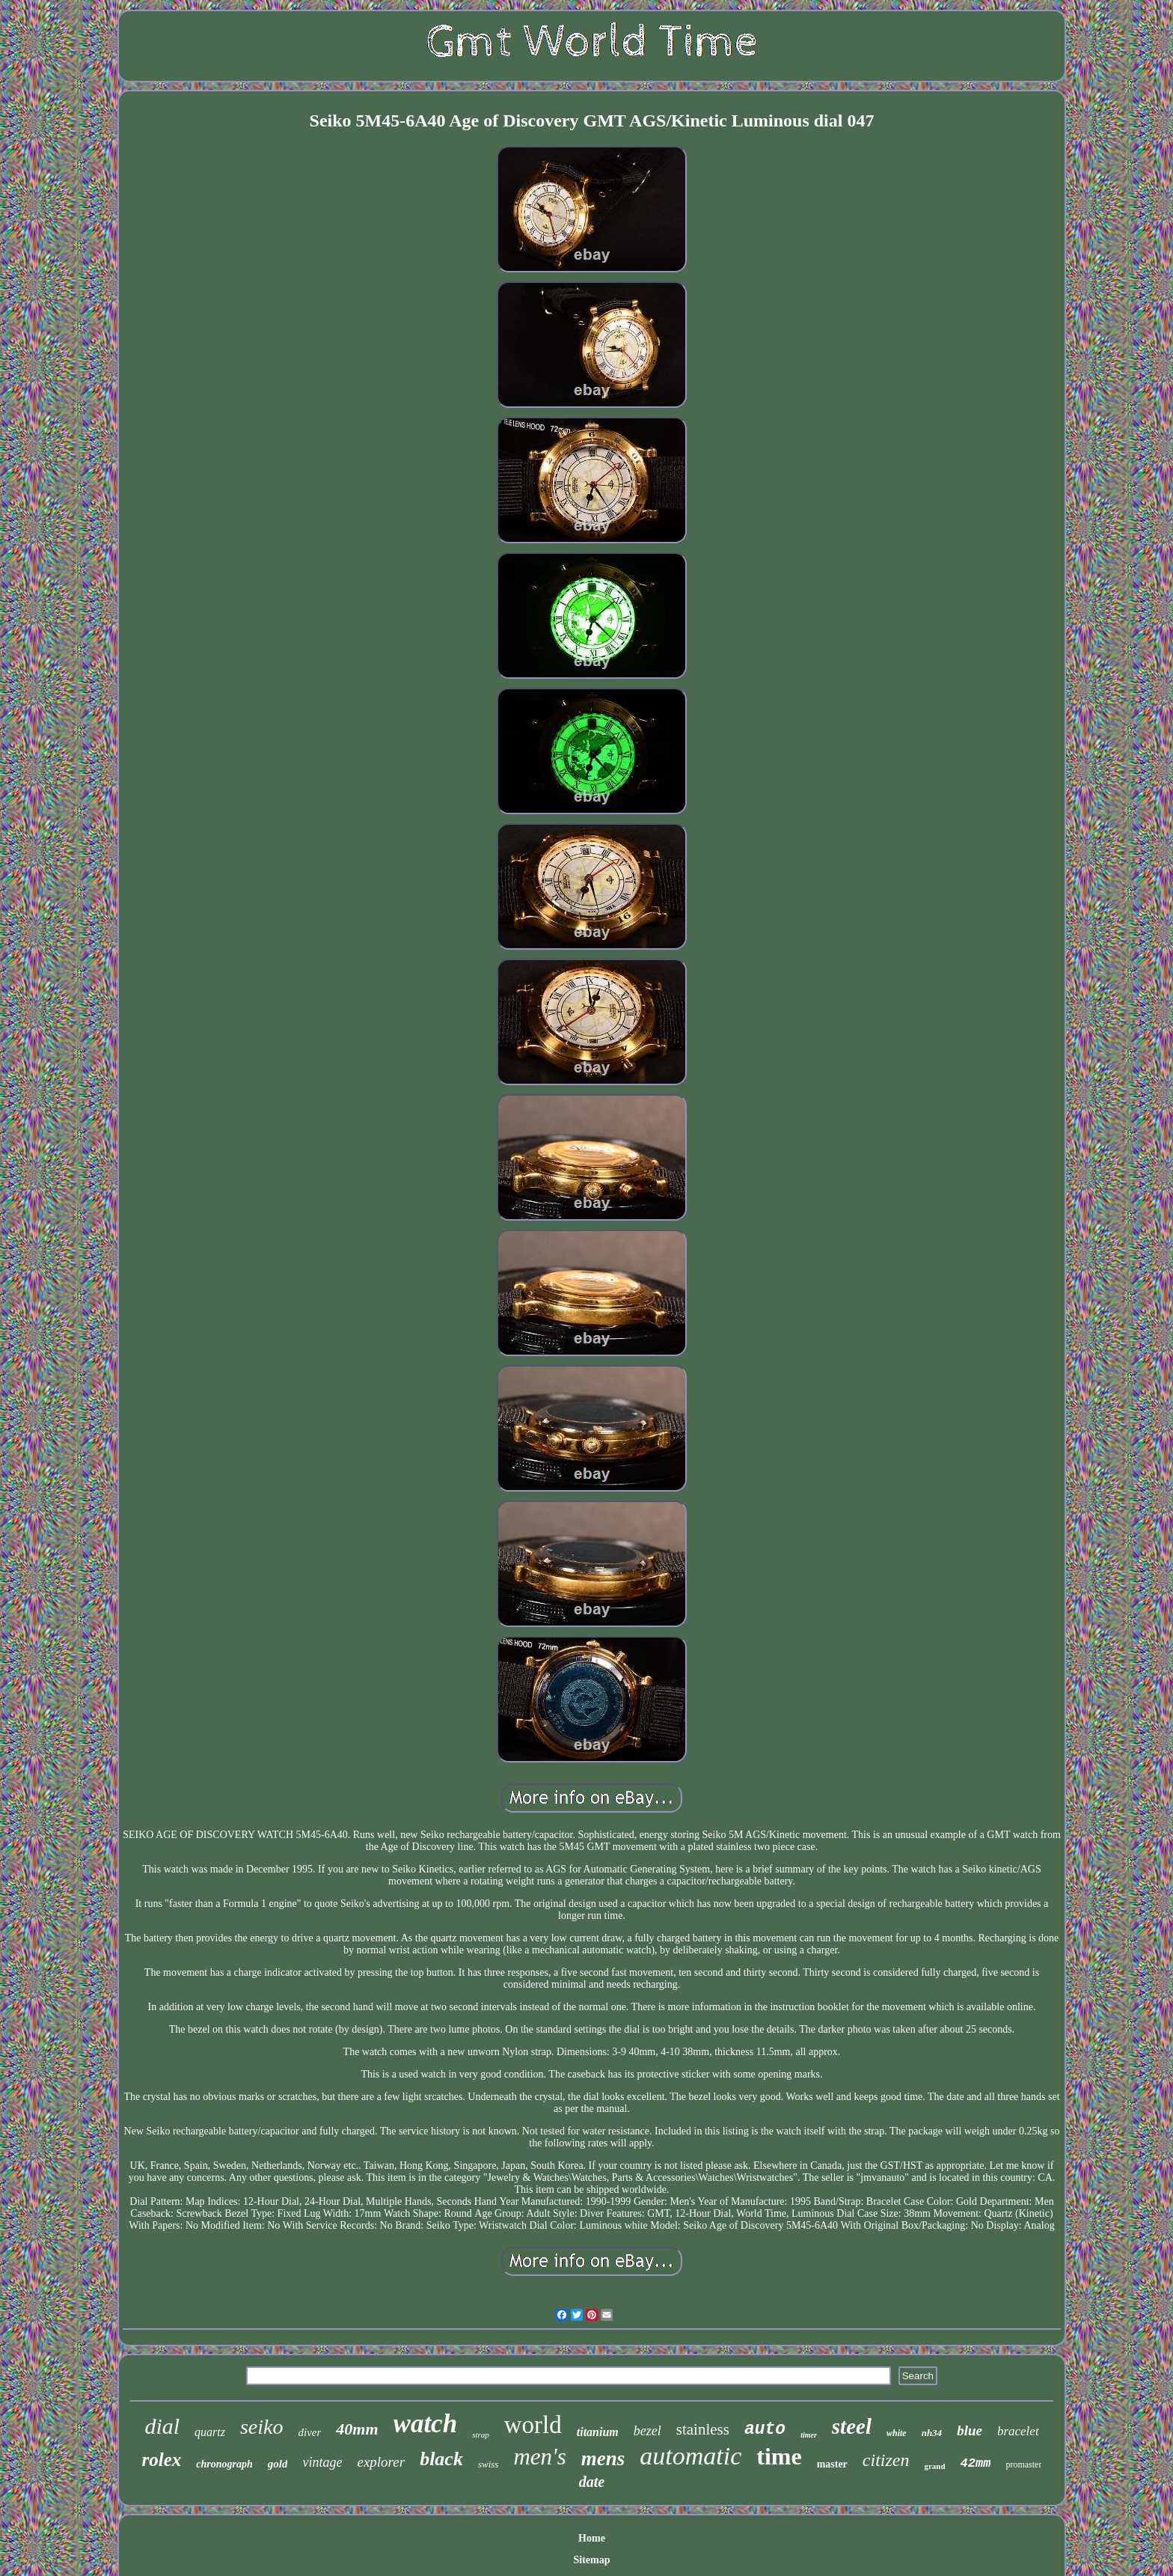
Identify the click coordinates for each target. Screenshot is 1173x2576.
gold (278, 2464)
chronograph (224, 2464)
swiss (488, 2464)
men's (539, 2457)
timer (808, 2435)
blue (969, 2430)
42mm (976, 2463)
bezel (647, 2430)
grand (934, 2465)
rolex (162, 2460)
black (441, 2459)
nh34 (932, 2432)
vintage (322, 2462)
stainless (702, 2429)
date (591, 2481)
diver (309, 2432)
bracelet (1018, 2431)
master (832, 2464)
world (533, 2424)
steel (852, 2426)
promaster (1023, 2464)
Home (591, 2538)
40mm (357, 2429)
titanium (598, 2432)
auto (764, 2429)
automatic (690, 2456)
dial (162, 2426)
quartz (210, 2432)
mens (603, 2458)
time (778, 2456)
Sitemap (591, 2560)
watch (425, 2423)
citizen (886, 2460)
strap (480, 2434)
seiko (262, 2426)
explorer (381, 2462)
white (896, 2433)
